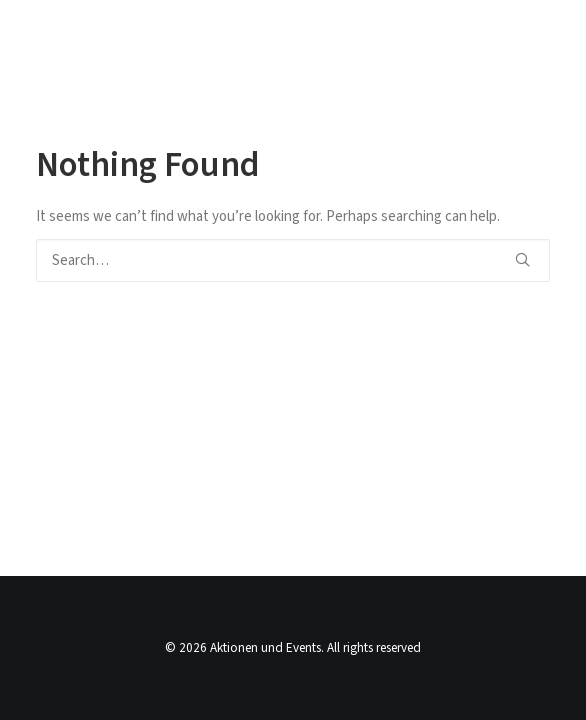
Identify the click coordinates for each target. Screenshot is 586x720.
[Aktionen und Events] (108, 34)
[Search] (293, 260)
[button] (522, 259)
